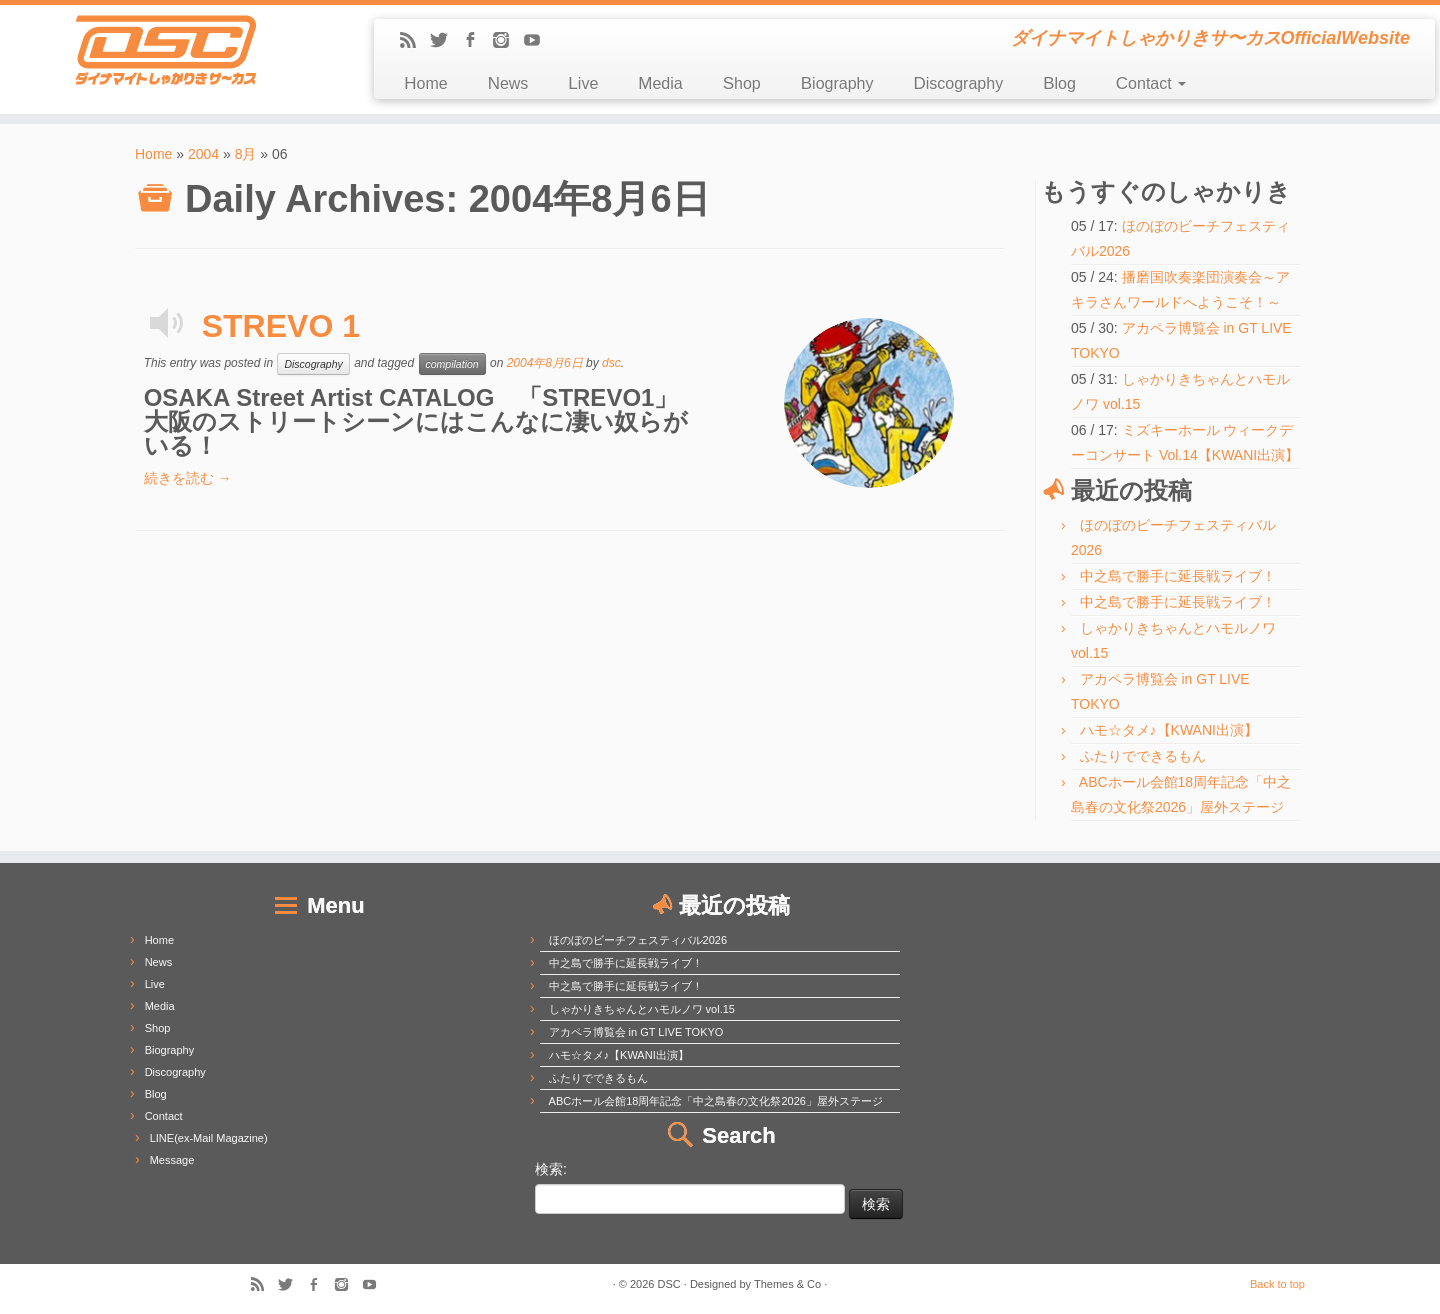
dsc (611, 363)
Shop (742, 83)
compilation (452, 364)
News (508, 83)
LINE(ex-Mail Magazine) (209, 1138)
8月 (246, 154)
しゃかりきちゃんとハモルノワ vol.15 (642, 1009)
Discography (958, 83)
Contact (1151, 83)
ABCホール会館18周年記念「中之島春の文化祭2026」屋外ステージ (716, 1101)
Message (172, 1160)
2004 (203, 154)
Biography (837, 83)
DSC (669, 1284)
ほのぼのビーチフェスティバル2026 (638, 940)
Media (660, 83)
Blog (1059, 83)
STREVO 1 (281, 326)
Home (425, 83)
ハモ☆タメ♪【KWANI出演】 (1169, 730)
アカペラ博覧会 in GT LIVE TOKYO (636, 1032)
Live (583, 83)
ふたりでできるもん (1143, 756)
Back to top (1277, 1284)
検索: (551, 1169)
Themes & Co (787, 1284)
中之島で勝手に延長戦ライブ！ (1178, 576)
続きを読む (188, 478)
